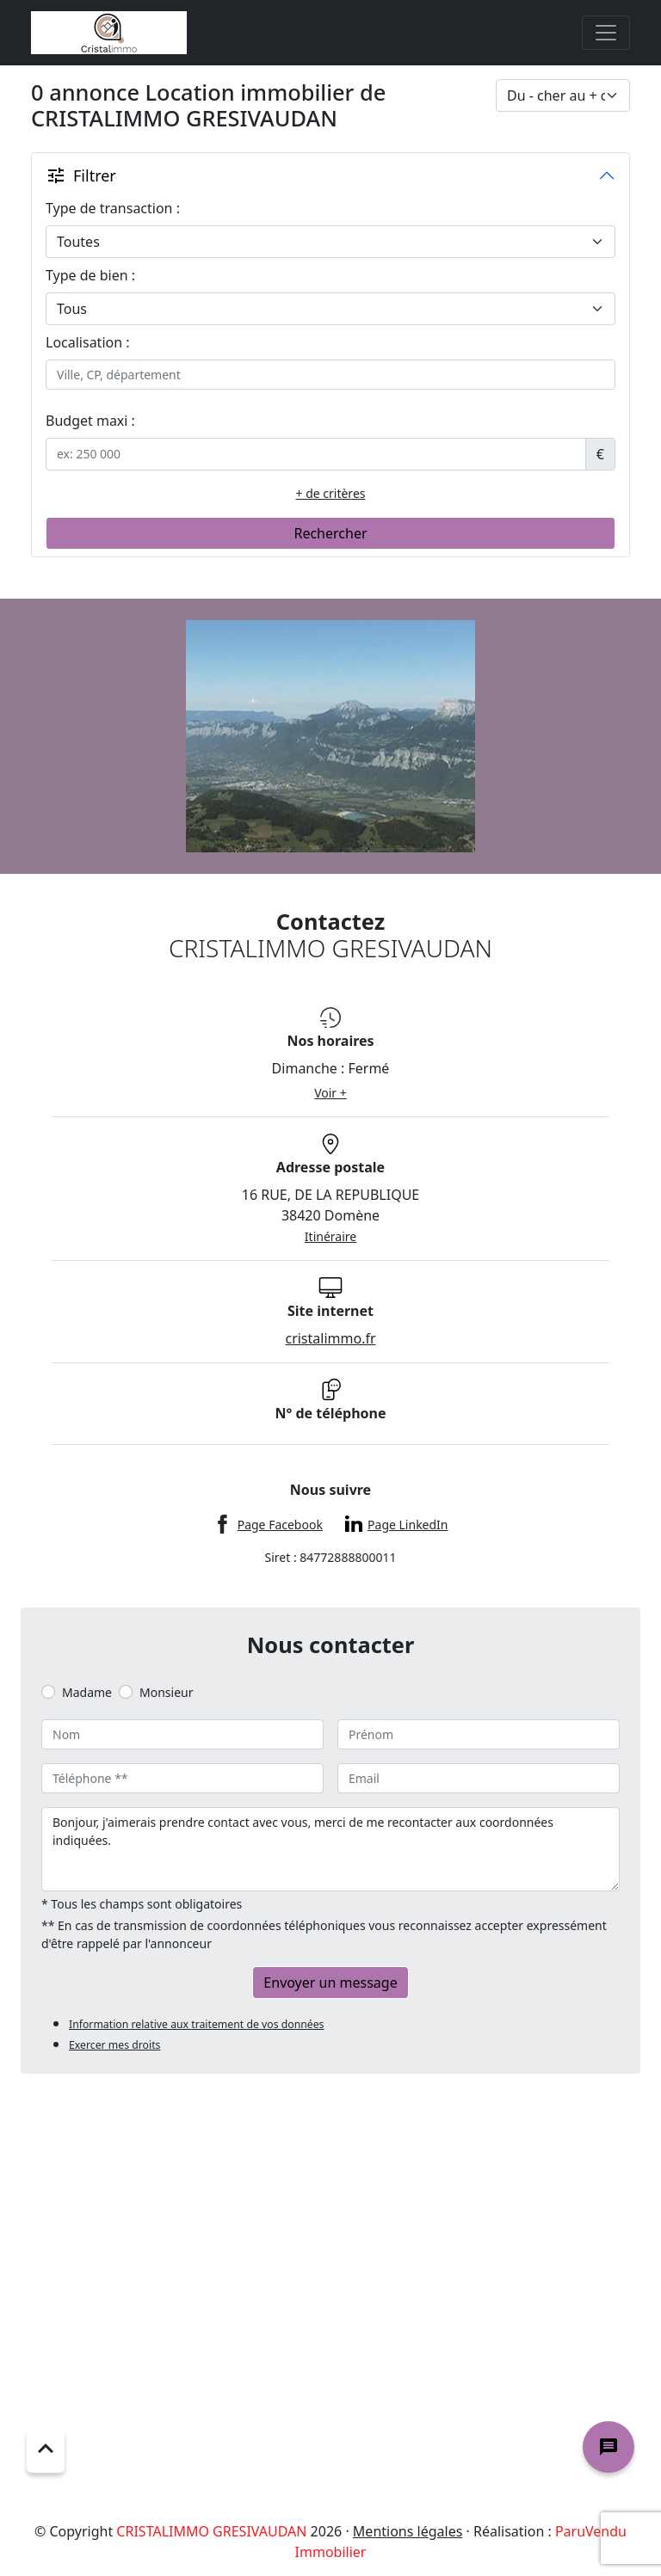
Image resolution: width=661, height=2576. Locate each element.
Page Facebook (280, 1524)
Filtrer (81, 175)
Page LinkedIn (408, 1524)
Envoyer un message (330, 1982)
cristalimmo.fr (330, 1338)
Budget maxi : (90, 420)
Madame (87, 1692)
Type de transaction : (113, 208)
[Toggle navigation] (606, 32)
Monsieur (166, 1692)
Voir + (330, 1093)
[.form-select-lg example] (330, 241)
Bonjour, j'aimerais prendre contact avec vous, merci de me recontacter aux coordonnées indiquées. (330, 1849)
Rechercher (330, 533)
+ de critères (331, 493)
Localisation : (88, 342)
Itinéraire (330, 1236)
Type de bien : (90, 275)
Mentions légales (408, 2531)
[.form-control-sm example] (316, 454)
